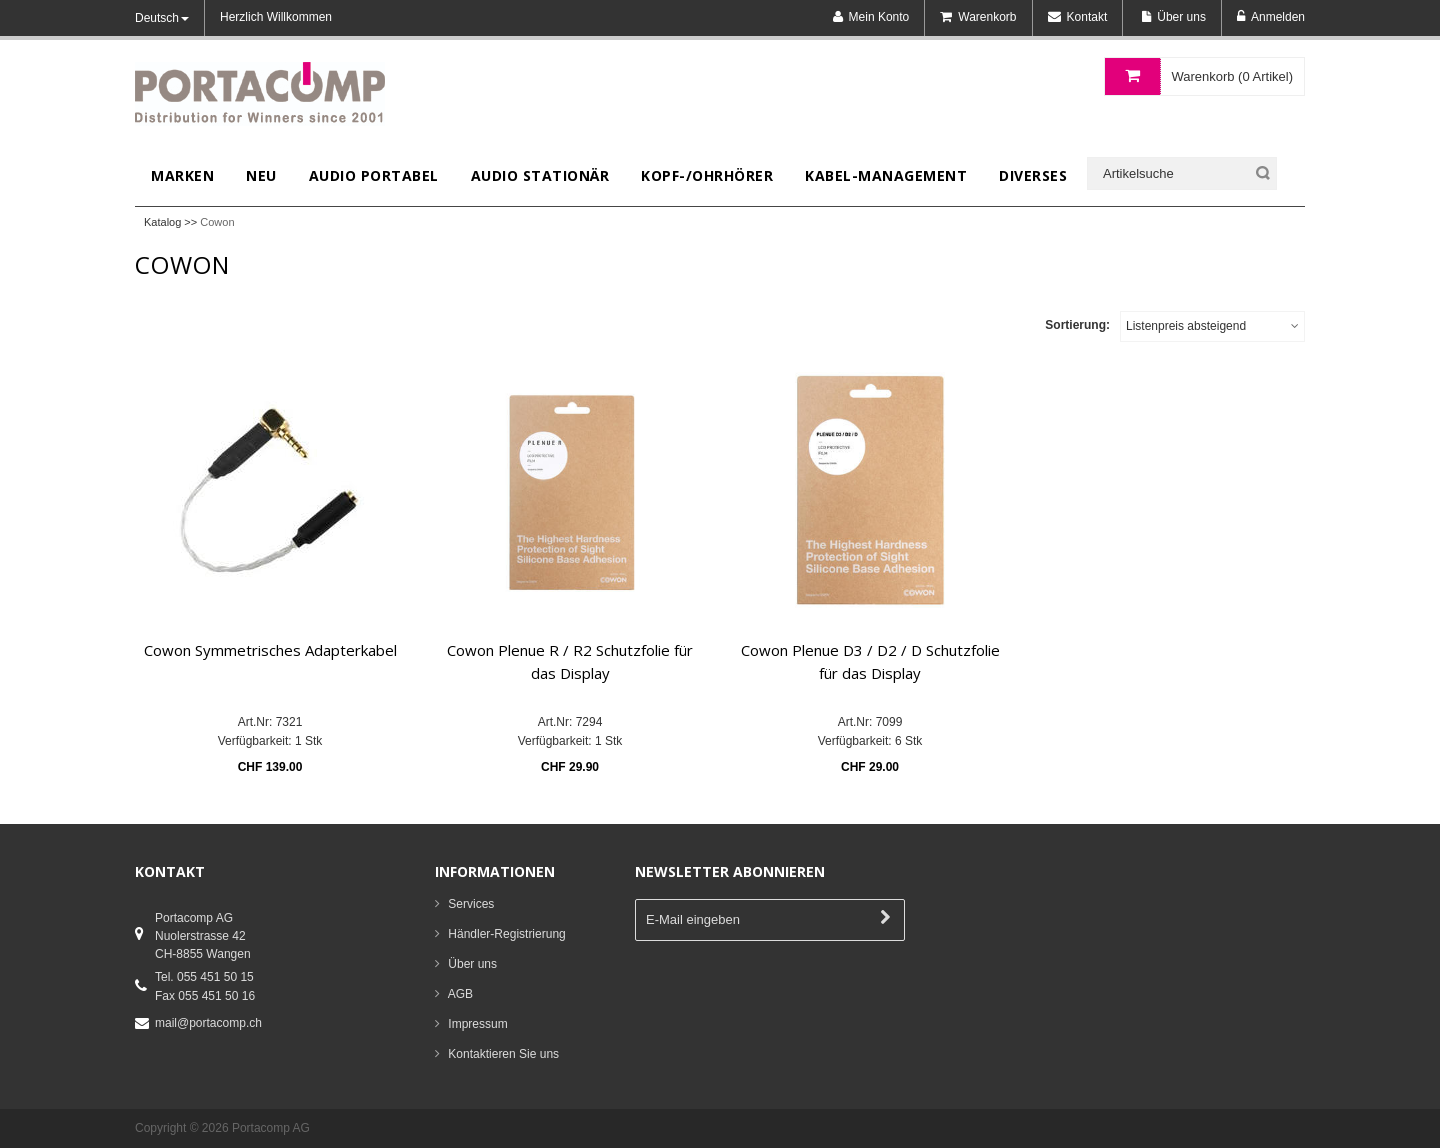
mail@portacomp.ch (208, 1023)
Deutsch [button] (162, 18)
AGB (460, 994)
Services (471, 904)
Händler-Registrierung (506, 934)
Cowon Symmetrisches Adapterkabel (270, 650)
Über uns (472, 964)
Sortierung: (1077, 325)
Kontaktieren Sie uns (503, 1054)
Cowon (217, 222)
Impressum (477, 1024)
